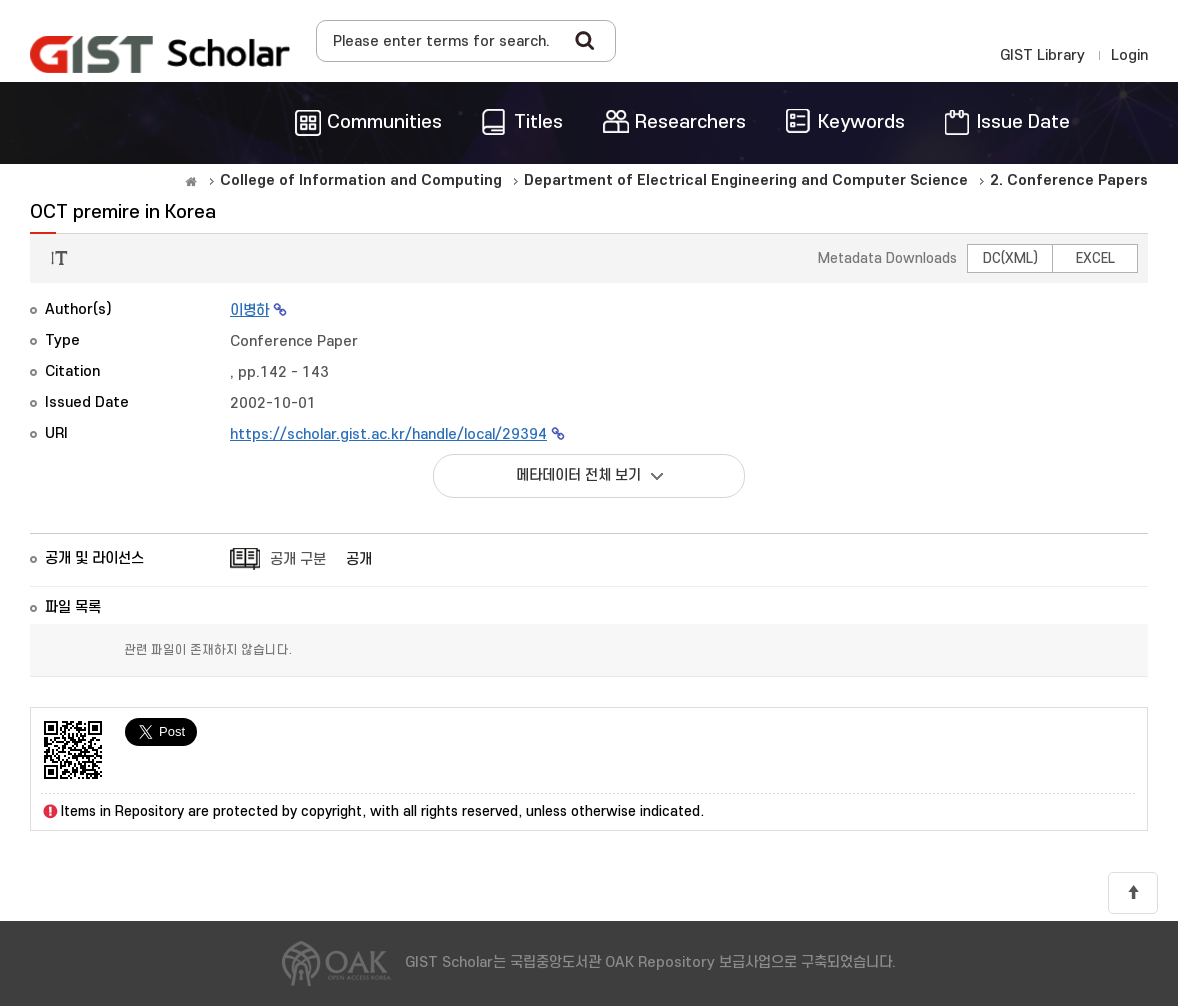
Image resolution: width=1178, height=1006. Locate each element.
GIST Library (1042, 55)
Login (1129, 55)
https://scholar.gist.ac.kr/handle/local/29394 (388, 434)
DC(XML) (1010, 258)
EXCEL (1095, 258)
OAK (160, 54)
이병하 (249, 310)
